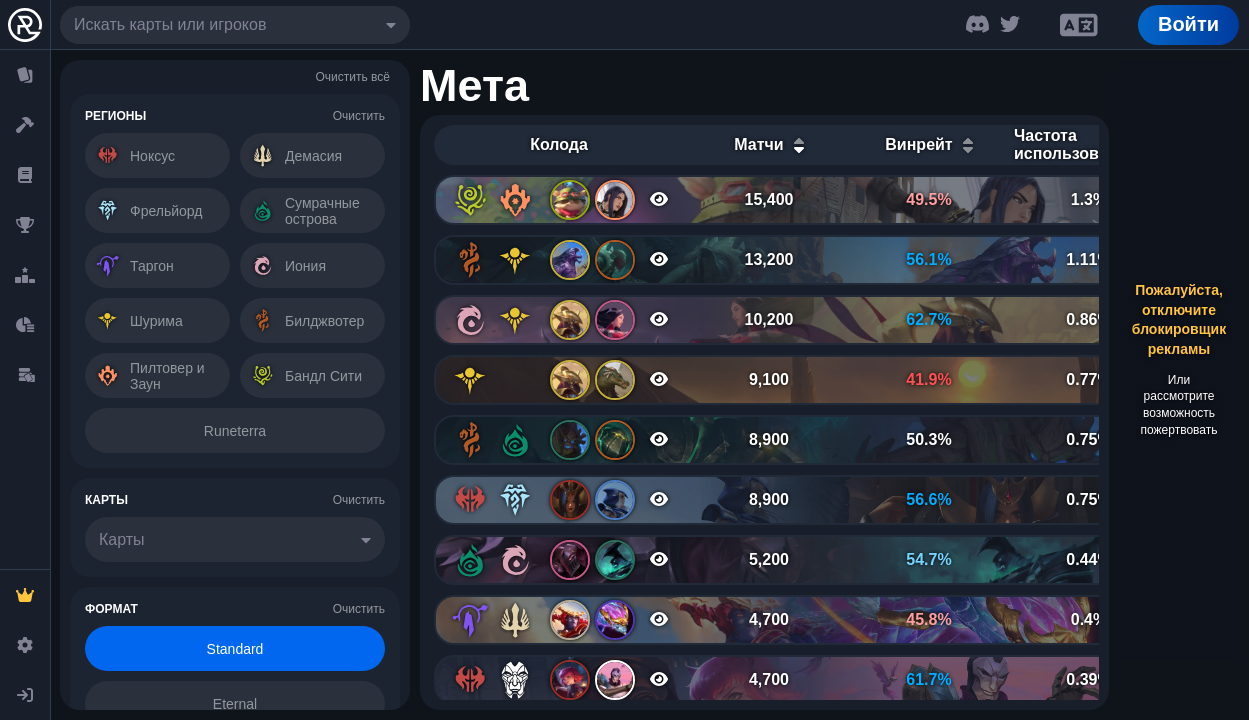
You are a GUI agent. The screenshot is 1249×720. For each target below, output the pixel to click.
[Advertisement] (1179, 360)
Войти (1188, 24)
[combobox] (235, 25)
